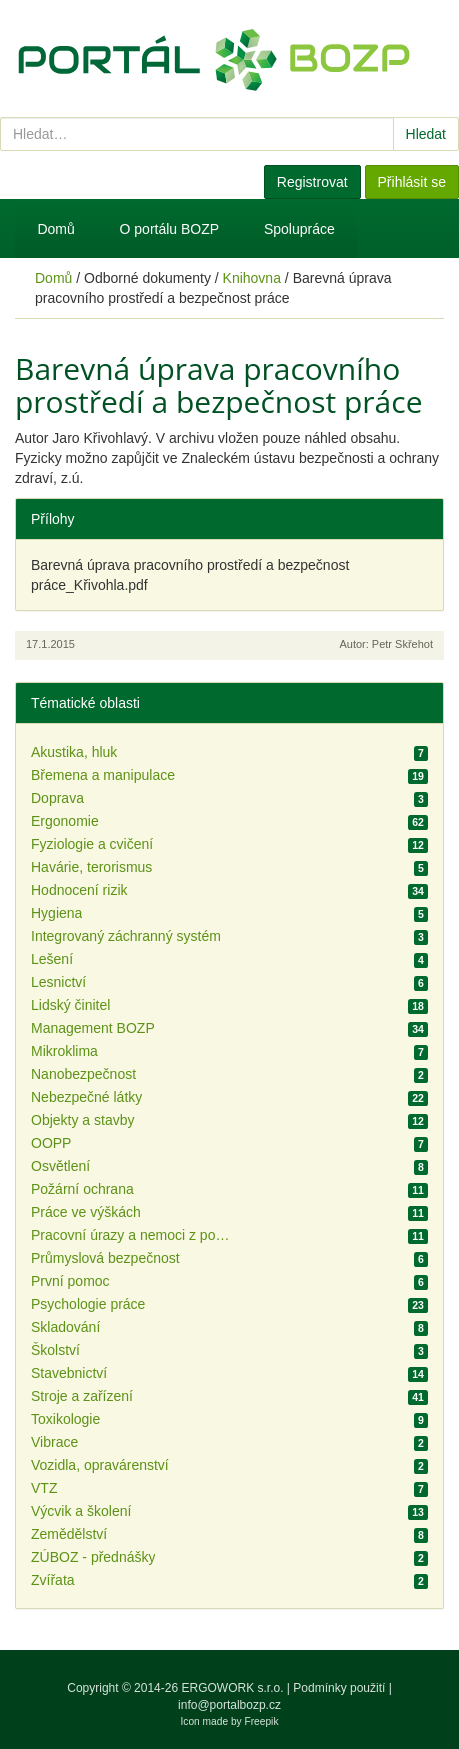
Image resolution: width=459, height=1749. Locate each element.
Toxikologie (65, 1419)
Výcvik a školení (81, 1511)
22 (418, 1098)
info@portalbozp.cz (229, 1705)
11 (418, 1190)
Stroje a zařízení (82, 1396)
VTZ (44, 1488)
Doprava (57, 798)
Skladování (65, 1327)
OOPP (51, 1143)
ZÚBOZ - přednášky (93, 1557)
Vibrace (54, 1442)
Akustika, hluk (74, 752)
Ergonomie (65, 821)
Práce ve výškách (86, 1212)
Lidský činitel (70, 1005)
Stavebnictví (69, 1373)
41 (418, 1397)
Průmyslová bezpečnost (105, 1258)
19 (418, 776)
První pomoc (70, 1281)
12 (418, 845)
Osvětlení (60, 1166)
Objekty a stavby (83, 1120)
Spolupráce (299, 229)
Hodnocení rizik (79, 890)
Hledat (426, 134)
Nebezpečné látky (86, 1097)
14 (418, 1374)
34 (418, 891)
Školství (55, 1350)
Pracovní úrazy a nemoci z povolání (131, 1235)
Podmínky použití (339, 1688)
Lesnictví (58, 982)
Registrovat (312, 182)
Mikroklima (64, 1051)
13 (418, 1512)
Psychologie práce (88, 1304)
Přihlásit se (412, 182)
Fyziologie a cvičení (92, 844)
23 (418, 1305)
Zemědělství (69, 1534)
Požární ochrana (82, 1189)
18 (418, 1006)
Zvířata (53, 1580)
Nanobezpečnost (83, 1074)
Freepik (262, 1721)
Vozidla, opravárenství (100, 1465)
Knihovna (252, 278)
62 (418, 822)
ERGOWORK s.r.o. (233, 1688)
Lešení (52, 959)
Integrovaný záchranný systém (126, 936)
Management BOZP (93, 1028)
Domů (55, 229)
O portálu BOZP (170, 229)
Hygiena (56, 913)
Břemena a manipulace (103, 775)
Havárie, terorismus (91, 867)
